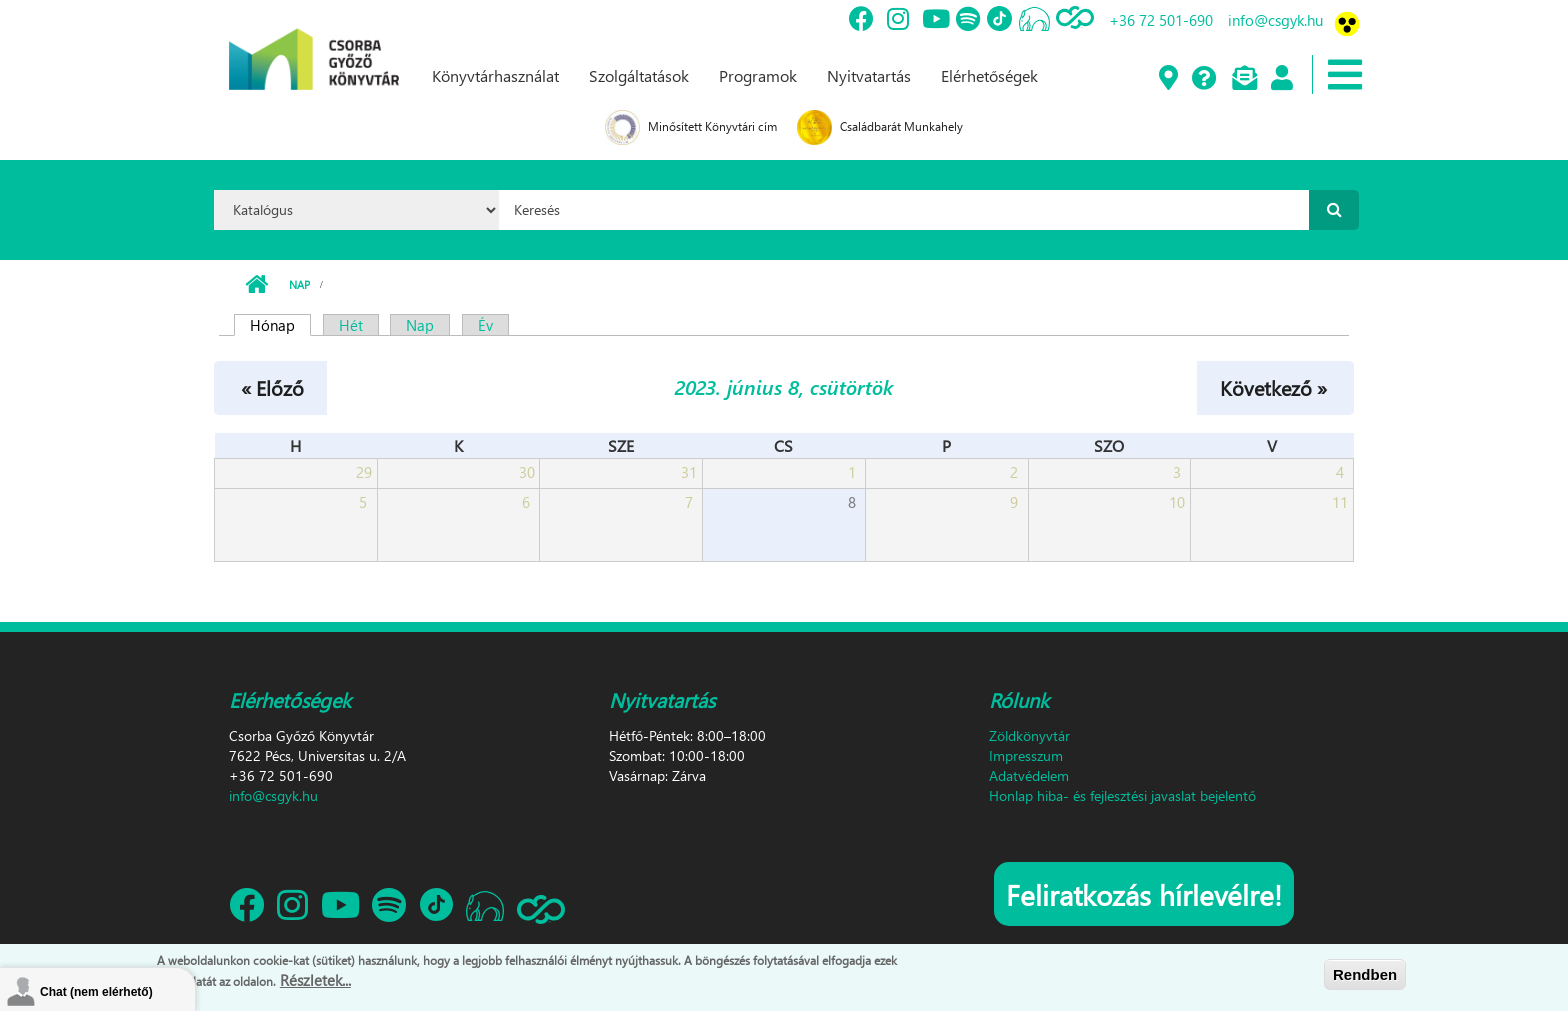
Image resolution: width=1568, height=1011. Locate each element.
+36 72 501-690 (1161, 20)
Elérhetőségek (989, 75)
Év (485, 325)
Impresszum (1026, 755)
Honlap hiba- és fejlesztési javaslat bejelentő (1122, 795)
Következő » (1273, 387)
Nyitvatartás (869, 75)
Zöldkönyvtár (1029, 735)
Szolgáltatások (639, 75)
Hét (351, 325)
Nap (299, 284)
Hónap (280, 325)
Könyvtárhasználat (495, 75)
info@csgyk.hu (1275, 20)
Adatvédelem (1029, 775)
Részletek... (315, 980)
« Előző (272, 387)
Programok (758, 75)
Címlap (256, 285)
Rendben (1365, 974)
